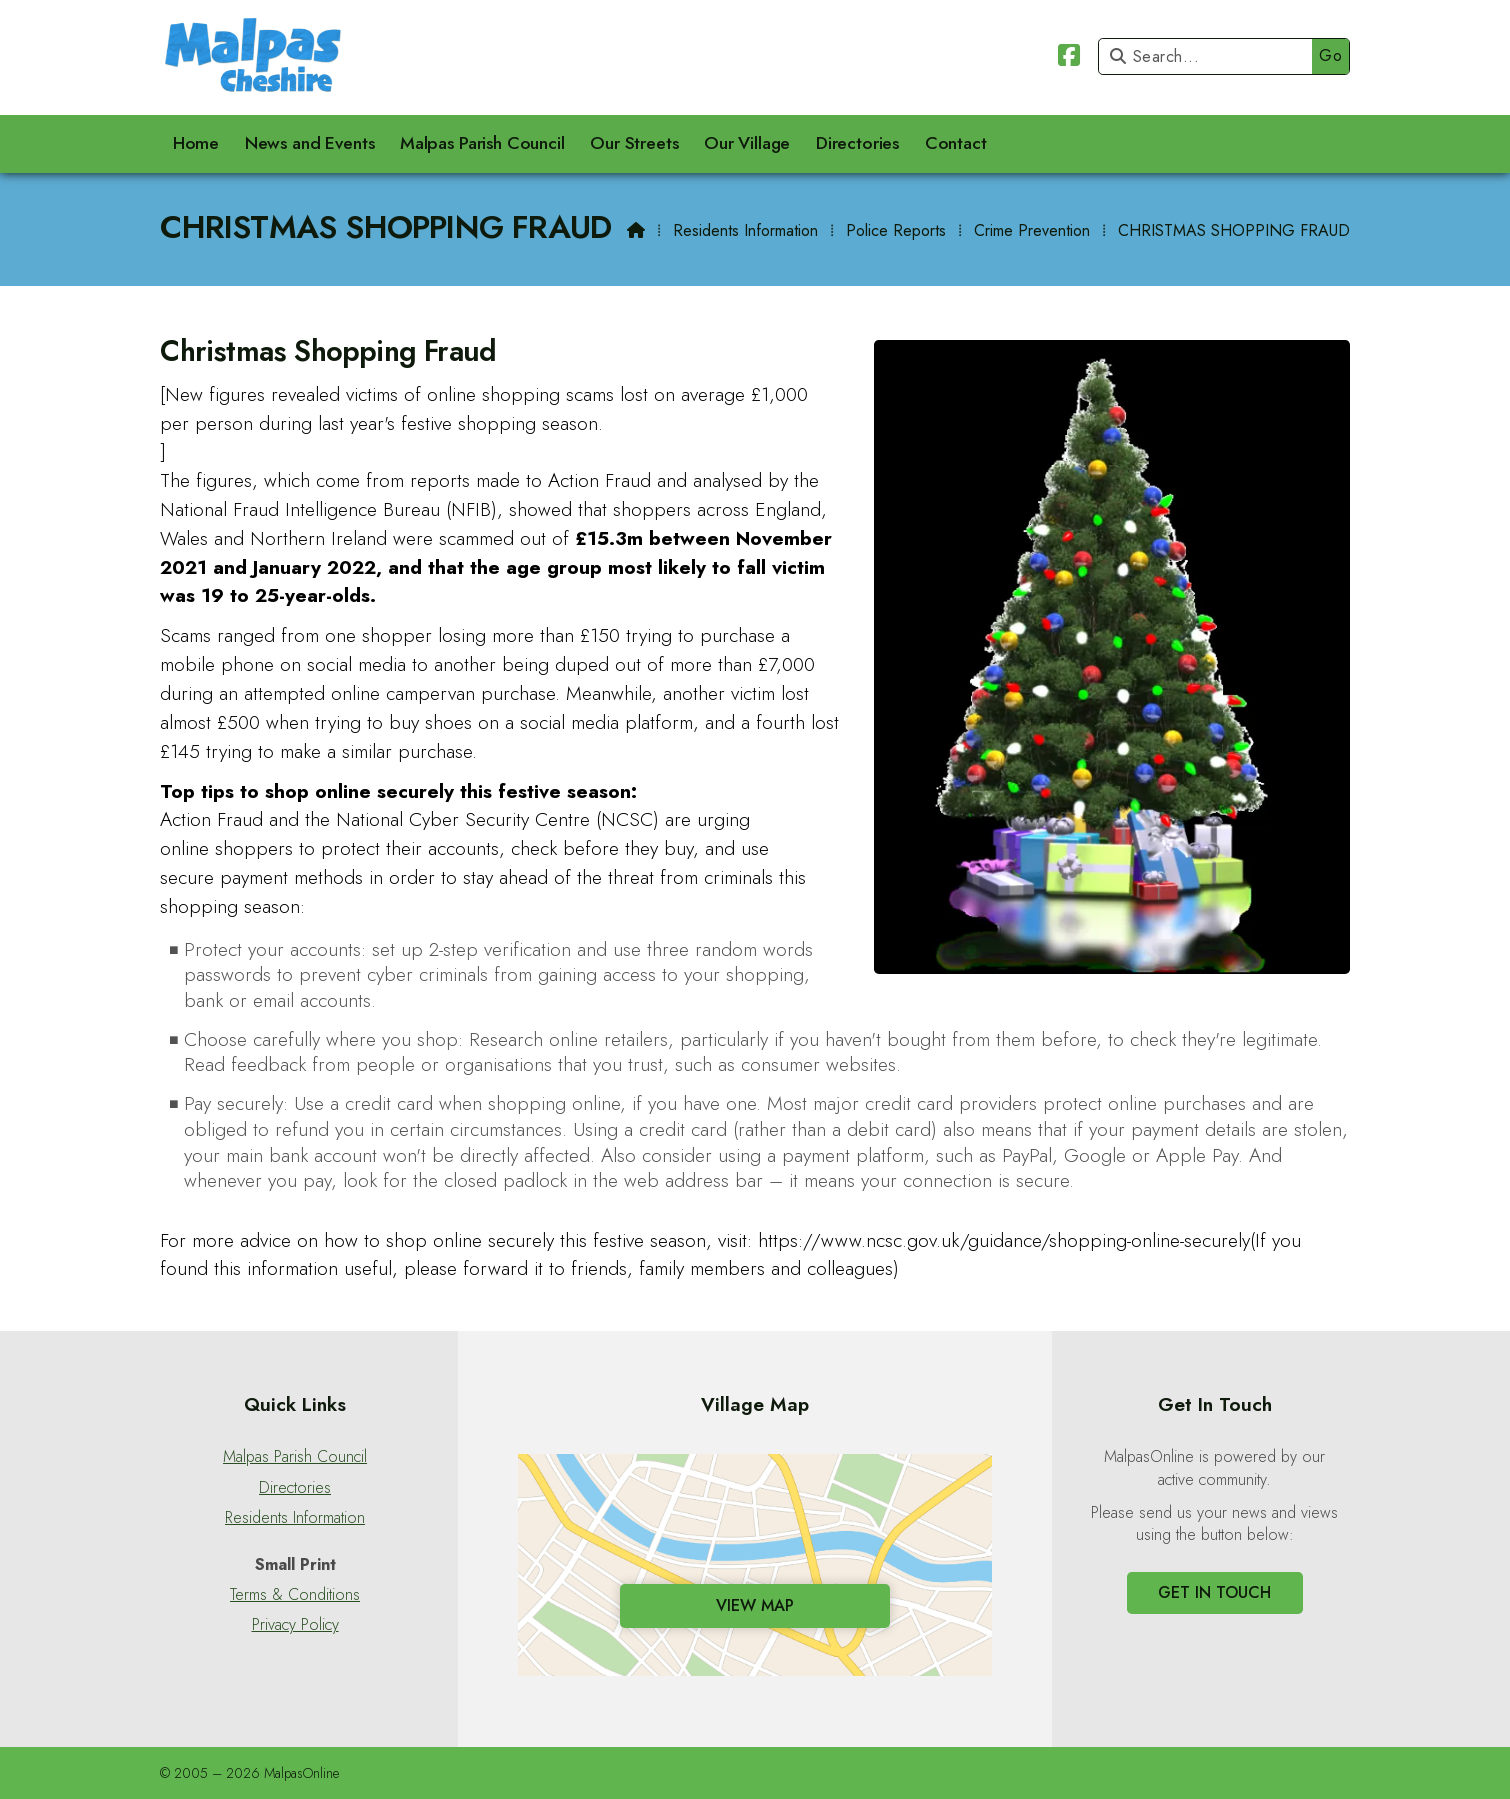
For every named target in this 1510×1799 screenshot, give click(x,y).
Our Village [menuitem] (747, 143)
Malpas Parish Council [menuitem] (482, 143)
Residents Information (745, 230)
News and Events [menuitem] (310, 143)
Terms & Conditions (295, 1595)
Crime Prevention (1032, 230)
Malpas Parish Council (295, 1457)
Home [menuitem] (196, 143)
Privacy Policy (295, 1625)
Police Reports (896, 230)
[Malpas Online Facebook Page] (1069, 58)
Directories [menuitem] (857, 143)
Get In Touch (1214, 1592)
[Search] (1210, 56)
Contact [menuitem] (956, 143)
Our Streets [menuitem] (634, 143)
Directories (295, 1488)
